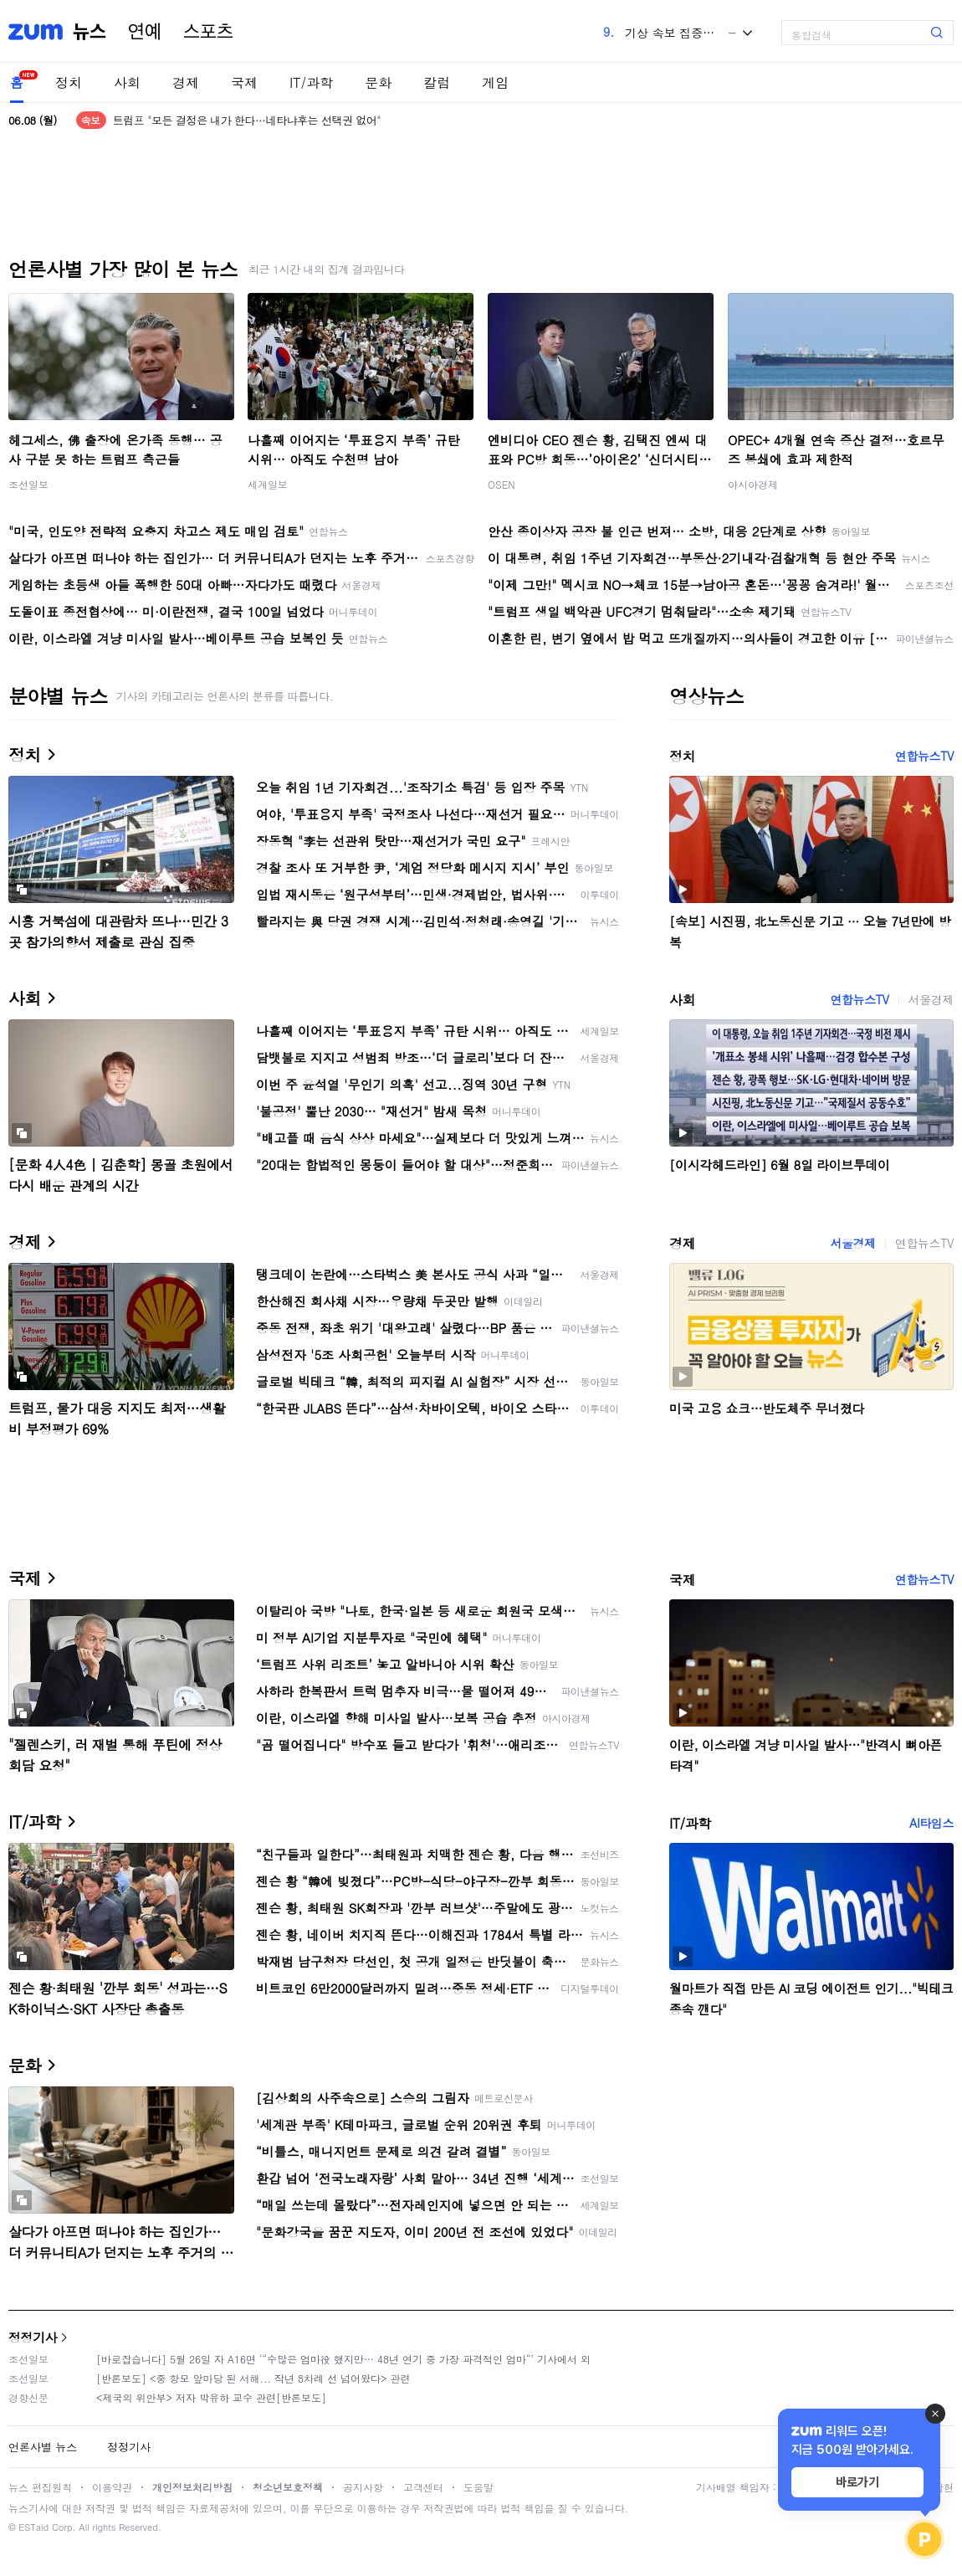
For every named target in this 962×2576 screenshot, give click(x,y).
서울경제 (931, 999)
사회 (127, 82)
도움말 (478, 2487)
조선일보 (28, 484)
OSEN (501, 484)
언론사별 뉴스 (42, 2447)
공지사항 (363, 2487)
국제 (244, 82)
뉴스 (89, 32)
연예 (144, 32)
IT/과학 (311, 82)
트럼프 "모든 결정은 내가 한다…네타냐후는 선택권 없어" (247, 120)
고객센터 (423, 2487)
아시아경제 (753, 484)
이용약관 (112, 2487)
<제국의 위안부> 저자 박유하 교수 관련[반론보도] (211, 2397)
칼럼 (436, 82)
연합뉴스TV (924, 755)
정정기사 (32, 2337)
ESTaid (33, 2527)
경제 (185, 82)
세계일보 (268, 484)
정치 (68, 82)
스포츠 (208, 32)
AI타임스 (931, 1822)
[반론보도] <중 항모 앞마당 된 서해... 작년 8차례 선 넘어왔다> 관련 (253, 2378)
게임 (495, 82)
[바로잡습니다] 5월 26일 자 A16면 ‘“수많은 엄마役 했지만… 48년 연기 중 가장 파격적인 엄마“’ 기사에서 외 (343, 2359)
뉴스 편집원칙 (40, 2487)
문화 (378, 82)
